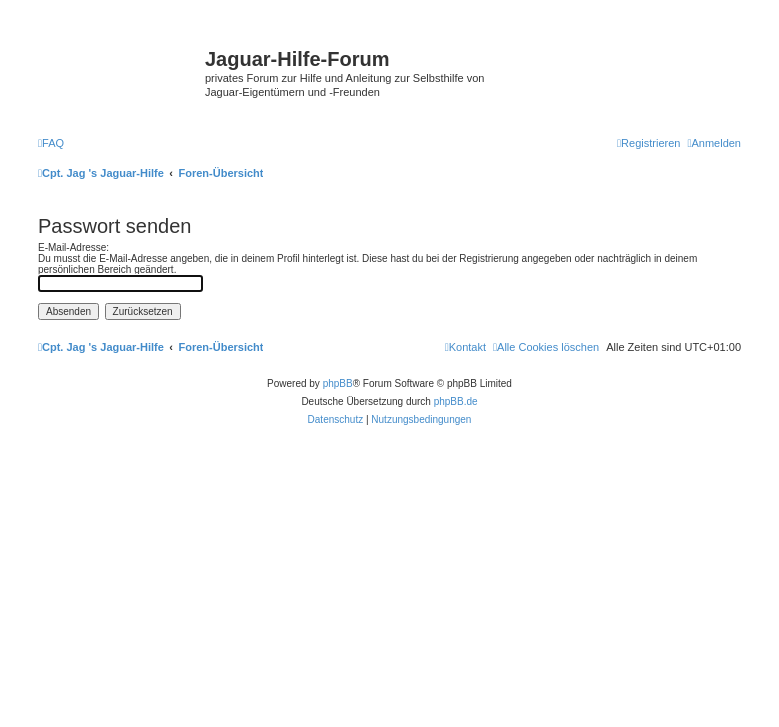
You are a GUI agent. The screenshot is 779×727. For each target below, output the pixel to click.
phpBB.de (456, 401)
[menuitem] (51, 143)
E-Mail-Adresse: (73, 247)
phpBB (338, 383)
